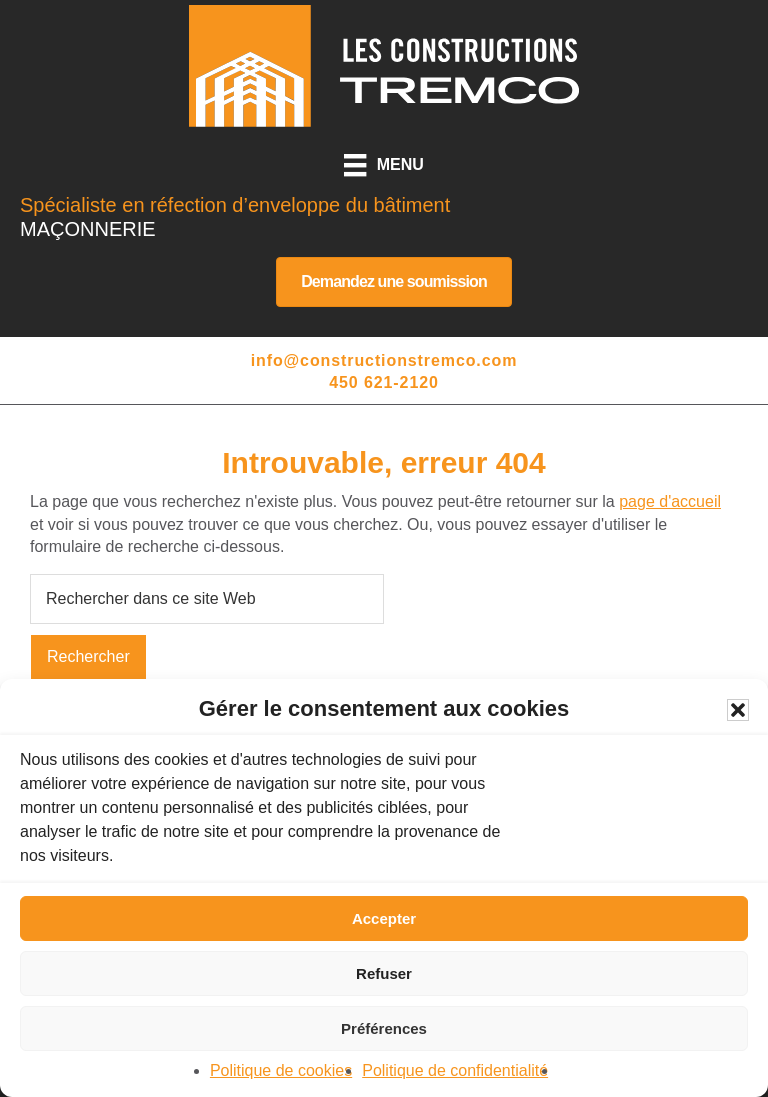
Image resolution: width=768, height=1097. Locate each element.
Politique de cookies (281, 1070)
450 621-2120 (384, 382)
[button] (738, 710)
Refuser (384, 973)
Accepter (384, 918)
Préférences (384, 1028)
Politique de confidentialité (455, 1070)
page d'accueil (670, 501)
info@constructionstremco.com (384, 360)
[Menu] (384, 165)
